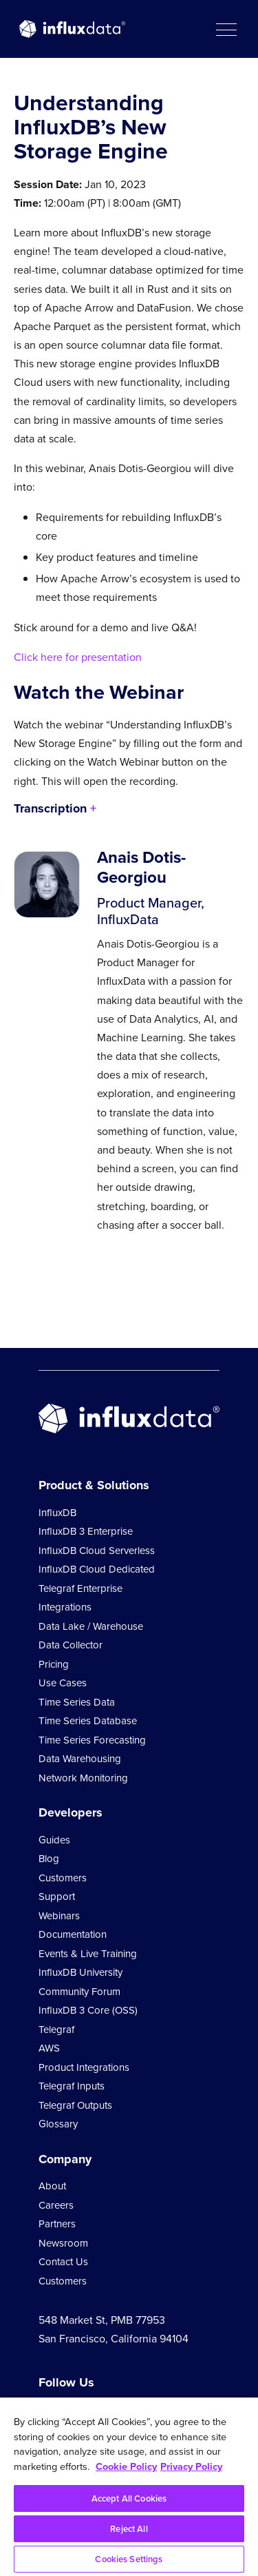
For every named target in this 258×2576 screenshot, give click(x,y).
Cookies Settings (128, 2559)
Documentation (73, 1934)
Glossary (58, 2124)
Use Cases (63, 1682)
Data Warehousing (80, 1758)
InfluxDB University (80, 1972)
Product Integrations (84, 2067)
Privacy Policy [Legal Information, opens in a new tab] (191, 2466)
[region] (129, 2487)
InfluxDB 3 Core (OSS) (88, 2010)
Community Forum (79, 1991)
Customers (63, 1877)
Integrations (65, 1607)
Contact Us (63, 2261)
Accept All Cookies (129, 2498)
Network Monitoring (83, 1778)
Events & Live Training (88, 1953)
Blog (49, 1858)
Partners (57, 2223)
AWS (49, 2048)
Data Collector (71, 1645)
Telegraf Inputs (72, 2086)
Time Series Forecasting (92, 1740)
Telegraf (56, 2029)
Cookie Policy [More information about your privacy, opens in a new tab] (126, 2466)
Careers (56, 2205)
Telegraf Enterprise (80, 1588)
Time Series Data (77, 1702)
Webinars (59, 1915)
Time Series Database (88, 1720)
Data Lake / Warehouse (91, 1626)
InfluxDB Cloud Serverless (97, 1550)
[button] (226, 29)
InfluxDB (57, 1512)
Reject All (128, 2528)
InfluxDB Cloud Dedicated (97, 1569)
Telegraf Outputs (75, 2105)
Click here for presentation (78, 657)
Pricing (54, 1664)
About (52, 2186)
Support (57, 1896)
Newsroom (63, 2243)
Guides (54, 1840)
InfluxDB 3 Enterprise (86, 1531)
